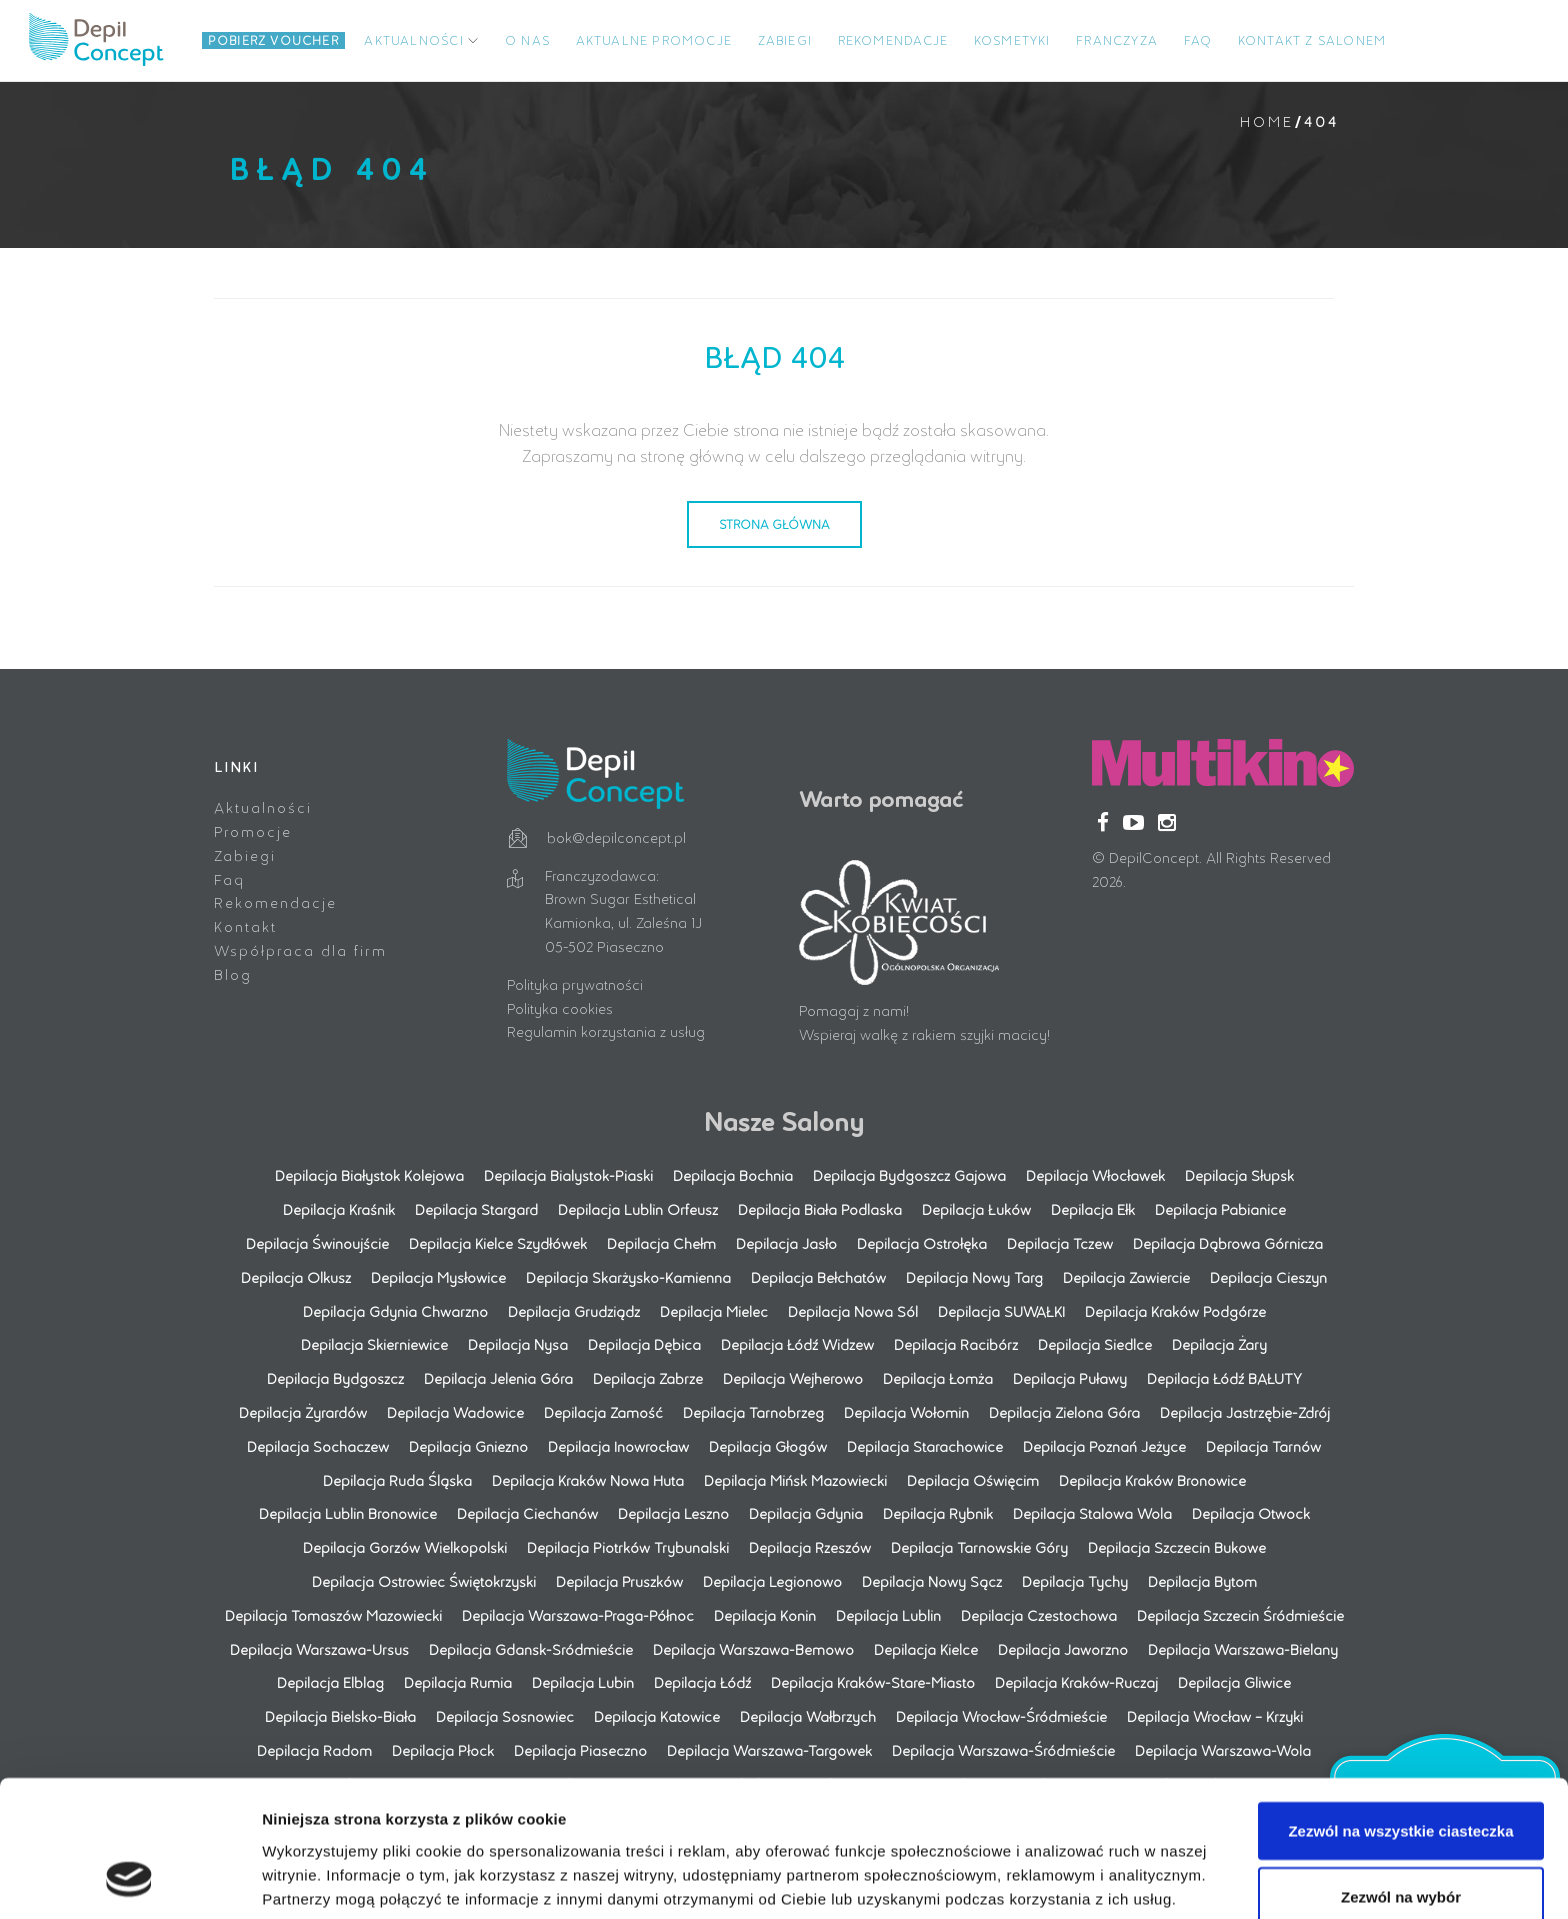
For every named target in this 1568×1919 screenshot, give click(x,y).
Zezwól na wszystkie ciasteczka (1400, 1710)
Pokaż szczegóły (1067, 1843)
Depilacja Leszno (673, 1513)
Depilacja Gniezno (468, 1445)
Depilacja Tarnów (1263, 1445)
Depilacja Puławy (1070, 1377)
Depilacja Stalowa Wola (1092, 1513)
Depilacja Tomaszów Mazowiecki (333, 1614)
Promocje (253, 830)
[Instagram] (1167, 821)
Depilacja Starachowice (925, 1445)
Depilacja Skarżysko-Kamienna (628, 1276)
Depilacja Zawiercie (1126, 1276)
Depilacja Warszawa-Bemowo (753, 1648)
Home (1266, 121)
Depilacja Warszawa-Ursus (319, 1648)
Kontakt (245, 925)
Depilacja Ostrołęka (922, 1242)
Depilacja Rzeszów (810, 1546)
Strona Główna (774, 523)
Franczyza (1117, 40)
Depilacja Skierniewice (374, 1344)
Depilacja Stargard (476, 1208)
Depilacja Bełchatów (818, 1276)
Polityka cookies (560, 1007)
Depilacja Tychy (1075, 1580)
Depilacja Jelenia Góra (498, 1377)
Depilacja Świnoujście (317, 1242)
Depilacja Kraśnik (339, 1208)
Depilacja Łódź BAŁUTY (1224, 1377)
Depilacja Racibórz (956, 1344)
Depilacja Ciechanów (527, 1513)
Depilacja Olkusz (296, 1276)
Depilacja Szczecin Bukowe (1177, 1546)
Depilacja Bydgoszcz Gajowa (909, 1175)
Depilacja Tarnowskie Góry (979, 1546)
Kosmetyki (1012, 40)
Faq (229, 878)
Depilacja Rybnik (938, 1513)
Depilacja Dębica (644, 1344)
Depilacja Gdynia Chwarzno (395, 1310)
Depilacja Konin (765, 1614)
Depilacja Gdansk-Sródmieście (531, 1648)
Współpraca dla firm (300, 949)
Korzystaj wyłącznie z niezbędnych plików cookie (1401, 1853)
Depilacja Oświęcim (973, 1479)
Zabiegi (785, 40)
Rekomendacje (893, 40)
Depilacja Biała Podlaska (820, 1208)
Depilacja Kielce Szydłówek (498, 1242)
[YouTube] (1133, 821)
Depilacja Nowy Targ (974, 1276)
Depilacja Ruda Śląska (397, 1479)
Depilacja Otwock (1251, 1513)
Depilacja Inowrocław (618, 1445)
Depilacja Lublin (888, 1614)
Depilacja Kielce (926, 1648)
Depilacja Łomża (938, 1377)
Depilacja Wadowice (455, 1411)
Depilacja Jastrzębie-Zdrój (1245, 1411)
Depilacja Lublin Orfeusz (638, 1208)
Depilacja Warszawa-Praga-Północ (578, 1614)
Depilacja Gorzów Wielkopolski (405, 1546)
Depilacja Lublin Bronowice (348, 1513)
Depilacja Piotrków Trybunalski (628, 1546)
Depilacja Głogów (768, 1445)
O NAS (527, 40)
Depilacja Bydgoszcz (335, 1377)
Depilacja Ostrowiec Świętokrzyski (424, 1580)
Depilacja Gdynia (806, 1513)
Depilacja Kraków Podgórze (1175, 1310)
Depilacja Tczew (1060, 1242)
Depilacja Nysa (518, 1344)
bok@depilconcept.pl (616, 836)
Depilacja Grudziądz (574, 1310)
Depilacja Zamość (603, 1411)
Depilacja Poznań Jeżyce (1104, 1445)
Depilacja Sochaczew (318, 1445)
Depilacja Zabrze (648, 1377)
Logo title (104, 39)
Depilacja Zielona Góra (1064, 1411)
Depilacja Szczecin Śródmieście (1240, 1614)
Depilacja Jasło (786, 1242)
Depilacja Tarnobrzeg (753, 1411)
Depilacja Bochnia (733, 1175)
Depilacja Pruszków (619, 1580)
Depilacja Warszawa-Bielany (1243, 1648)
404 (1321, 121)
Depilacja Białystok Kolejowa (369, 1175)
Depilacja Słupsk (1239, 1175)
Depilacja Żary (1219, 1344)
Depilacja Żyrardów (303, 1411)
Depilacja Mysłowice (438, 1276)
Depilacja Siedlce (1095, 1344)
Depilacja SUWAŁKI (1001, 1310)
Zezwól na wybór (1401, 1776)
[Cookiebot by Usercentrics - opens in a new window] (129, 1880)
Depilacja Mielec (714, 1310)
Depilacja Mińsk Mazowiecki (795, 1479)
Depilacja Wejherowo (793, 1377)
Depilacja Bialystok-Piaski (568, 1175)
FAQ (1198, 40)
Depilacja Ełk (1093, 1208)
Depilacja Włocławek (1095, 1175)
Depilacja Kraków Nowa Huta (588, 1479)
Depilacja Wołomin (906, 1411)
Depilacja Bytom (1202, 1580)
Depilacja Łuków (976, 1208)
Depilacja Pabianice (1220, 1208)
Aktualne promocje (654, 40)
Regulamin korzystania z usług (606, 1031)
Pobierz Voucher (273, 40)
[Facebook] (1103, 821)
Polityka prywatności (575, 983)
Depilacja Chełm (661, 1242)
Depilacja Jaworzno (1063, 1648)
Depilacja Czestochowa (1039, 1614)
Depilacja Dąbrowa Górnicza (1228, 1242)
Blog (233, 973)
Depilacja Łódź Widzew (797, 1344)
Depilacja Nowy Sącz (932, 1580)
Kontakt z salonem (1312, 40)
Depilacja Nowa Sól (853, 1310)
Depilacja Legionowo (772, 1580)
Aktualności (413, 40)
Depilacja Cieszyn (1268, 1276)
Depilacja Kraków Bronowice (1152, 1479)
